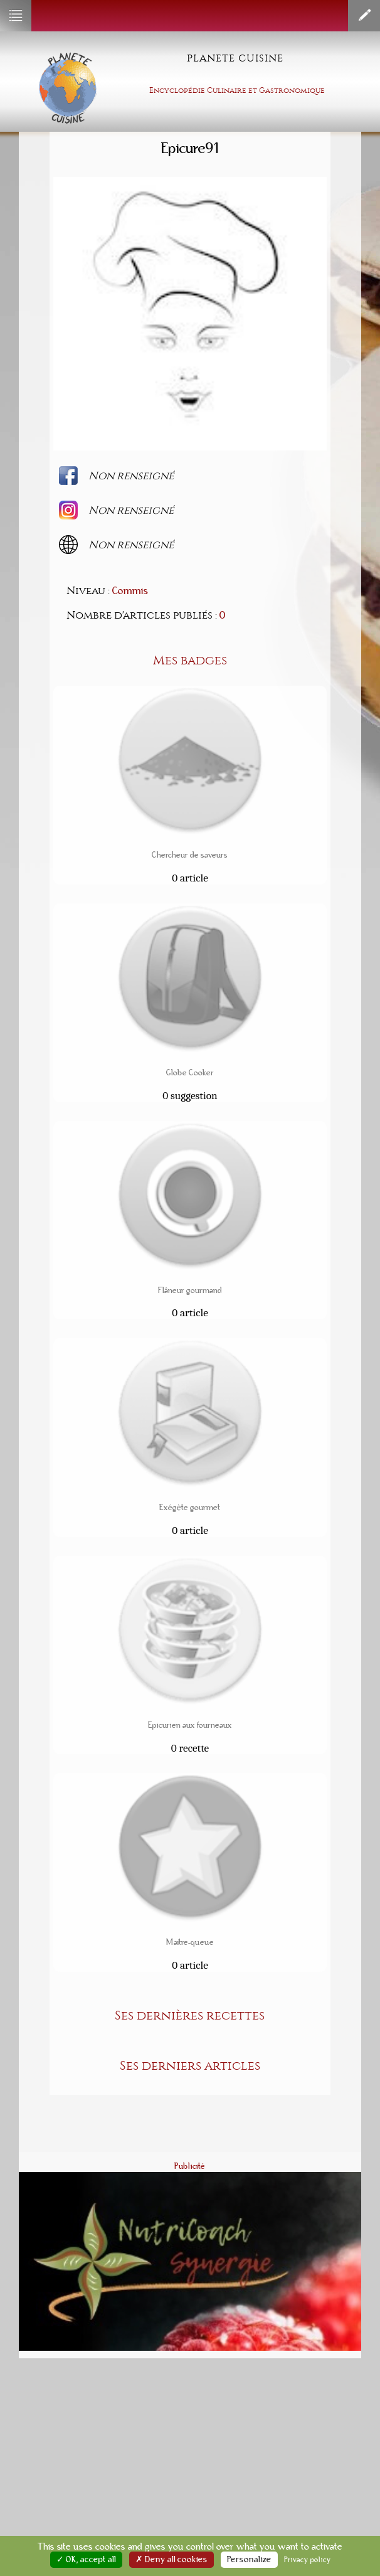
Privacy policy (307, 2559)
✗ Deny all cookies (171, 2560)
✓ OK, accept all (86, 2560)
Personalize (249, 2560)
